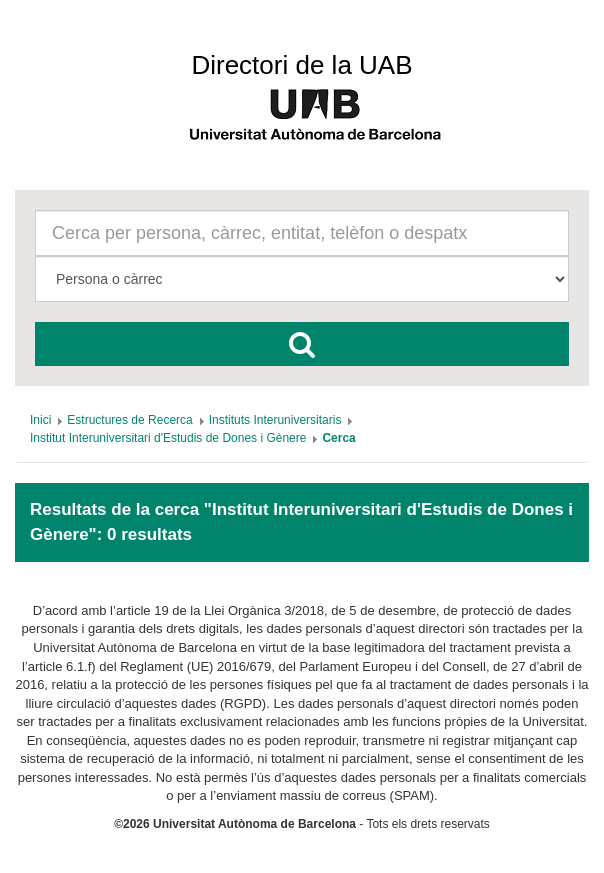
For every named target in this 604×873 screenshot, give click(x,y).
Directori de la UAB (301, 65)
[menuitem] (40, 420)
